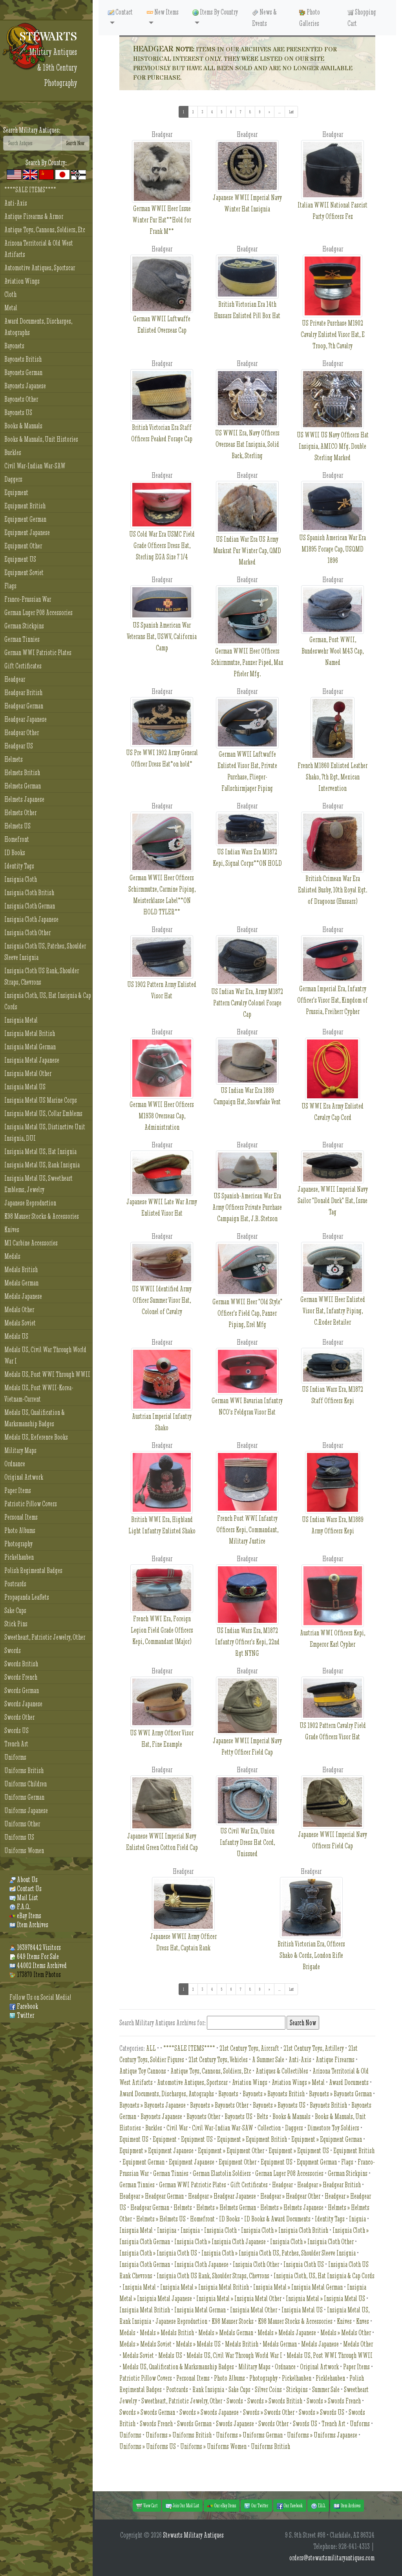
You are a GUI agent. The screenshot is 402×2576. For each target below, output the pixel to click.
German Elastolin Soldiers (222, 2173)
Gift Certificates (23, 665)
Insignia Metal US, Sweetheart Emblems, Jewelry (38, 1184)
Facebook (23, 2006)
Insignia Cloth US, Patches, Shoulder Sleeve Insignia (45, 951)
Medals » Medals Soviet (145, 2343)
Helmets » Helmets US (161, 2218)
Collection (269, 2127)
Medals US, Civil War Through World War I (45, 1355)
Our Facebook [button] (290, 2505)
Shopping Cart (361, 17)
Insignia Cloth (20, 879)
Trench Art (16, 1743)
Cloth (10, 294)
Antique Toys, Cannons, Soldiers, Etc (44, 229)
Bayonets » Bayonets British (274, 2093)
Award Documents (349, 2082)
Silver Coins (268, 2389)
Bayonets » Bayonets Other (219, 2105)
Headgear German (23, 705)
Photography (18, 1543)
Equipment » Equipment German (326, 2139)
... (281, 111)
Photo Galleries (309, 17)
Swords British (21, 1663)
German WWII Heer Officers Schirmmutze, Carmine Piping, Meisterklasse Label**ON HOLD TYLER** (162, 876)
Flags (10, 585)
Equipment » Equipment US (299, 2150)
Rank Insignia (208, 2389)
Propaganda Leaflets (26, 1597)
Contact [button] (120, 11)
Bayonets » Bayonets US (279, 2105)
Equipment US (20, 559)
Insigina (166, 2230)
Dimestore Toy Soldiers (333, 2127)
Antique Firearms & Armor (33, 216)
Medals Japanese (23, 1296)
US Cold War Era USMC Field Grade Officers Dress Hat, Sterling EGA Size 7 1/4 (162, 530)
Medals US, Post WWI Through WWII (47, 1374)
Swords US (16, 1730)
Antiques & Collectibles (282, 2070)
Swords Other (19, 1717)
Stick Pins (15, 1623)
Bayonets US (18, 412)
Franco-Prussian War (27, 599)
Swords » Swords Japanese (209, 2412)
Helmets (13, 759)
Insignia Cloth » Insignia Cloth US (158, 2252)
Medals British (21, 1269)
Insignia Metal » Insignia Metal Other (238, 2298)
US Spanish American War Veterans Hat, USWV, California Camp (162, 624)
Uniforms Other (22, 1823)
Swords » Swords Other (268, 2412)
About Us (23, 1879)
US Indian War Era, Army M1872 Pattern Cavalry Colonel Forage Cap (247, 987)
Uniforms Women (24, 1850)
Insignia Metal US (25, 1086)
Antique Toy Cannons (142, 2070)
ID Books (14, 852)
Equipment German (25, 519)
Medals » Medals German (225, 2332)
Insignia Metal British (29, 1033)
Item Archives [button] (347, 2505)
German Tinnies (22, 639)
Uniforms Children (25, 1783)
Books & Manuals (23, 425)
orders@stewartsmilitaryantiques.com (332, 2557)
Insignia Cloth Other (27, 932)
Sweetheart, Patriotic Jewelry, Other (44, 1637)
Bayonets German (23, 372)
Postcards (15, 1583)
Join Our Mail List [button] (182, 2505)
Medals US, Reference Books (36, 1437)
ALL (151, 2048)
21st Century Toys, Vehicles (218, 2059)
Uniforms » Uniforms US (147, 2446)
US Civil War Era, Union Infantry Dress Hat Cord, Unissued (247, 1826)
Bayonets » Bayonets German (340, 2093)
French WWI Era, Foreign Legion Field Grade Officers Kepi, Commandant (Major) (161, 1615)
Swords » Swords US (321, 2412)
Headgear (14, 679)
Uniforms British (24, 1770)
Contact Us (25, 1888)
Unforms (360, 2423)
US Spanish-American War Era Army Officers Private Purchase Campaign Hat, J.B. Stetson (247, 1194)
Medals (12, 1256)
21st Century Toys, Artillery (313, 2048)
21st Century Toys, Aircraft (249, 2048)
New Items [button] (163, 11)
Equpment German (317, 2161)
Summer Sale (326, 2389)
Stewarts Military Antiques (193, 2535)
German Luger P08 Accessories (38, 612)
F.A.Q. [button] (318, 2505)
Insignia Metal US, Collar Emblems (43, 1113)
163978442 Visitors (35, 1947)
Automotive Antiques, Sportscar (39, 267)
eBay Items (25, 1915)
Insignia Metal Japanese (31, 1060)
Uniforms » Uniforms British (179, 2434)
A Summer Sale (268, 2059)
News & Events (264, 17)
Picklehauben (330, 2378)
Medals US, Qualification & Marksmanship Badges (34, 1418)
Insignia (190, 2230)
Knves (362, 2321)
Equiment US (133, 2139)
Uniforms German (24, 1797)
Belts (262, 2116)
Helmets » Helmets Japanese (291, 2207)
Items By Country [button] (215, 11)
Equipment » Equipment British (252, 2139)
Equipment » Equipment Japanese (156, 2150)
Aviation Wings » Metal (298, 2082)
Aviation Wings (22, 281)
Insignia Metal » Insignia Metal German (298, 2287)
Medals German (21, 1282)
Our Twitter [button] (256, 2505)
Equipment (16, 492)
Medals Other (19, 1309)
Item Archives (28, 1924)
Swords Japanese (23, 1703)
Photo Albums (19, 1530)
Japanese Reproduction (30, 1202)
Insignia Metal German (30, 1046)
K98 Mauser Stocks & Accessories (41, 1216)
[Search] (32, 143)
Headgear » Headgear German (151, 2196)
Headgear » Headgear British (329, 2184)
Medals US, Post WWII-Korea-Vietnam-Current (38, 1393)
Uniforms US (19, 1837)
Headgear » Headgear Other (290, 2196)
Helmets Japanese (24, 799)
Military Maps (20, 1450)
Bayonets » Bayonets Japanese (152, 2105)
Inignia (357, 2218)
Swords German (21, 1690)
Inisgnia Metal (136, 2230)
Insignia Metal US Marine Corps (40, 1100)
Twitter (21, 2015)
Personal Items (21, 1517)
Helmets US (17, 825)
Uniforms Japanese (26, 1810)
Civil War (177, 2127)
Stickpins (297, 2389)
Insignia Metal (21, 1020)
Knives (11, 1229)
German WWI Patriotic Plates (37, 652)
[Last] (291, 112)
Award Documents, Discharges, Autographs (38, 327)
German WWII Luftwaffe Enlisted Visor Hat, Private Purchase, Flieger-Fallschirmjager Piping (247, 755)
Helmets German (22, 785)
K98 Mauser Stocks (233, 2321)
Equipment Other (23, 545)
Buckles (12, 452)
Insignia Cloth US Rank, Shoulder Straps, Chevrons (41, 976)
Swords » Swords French (334, 2400)
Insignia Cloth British (29, 892)
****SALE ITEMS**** (30, 189)
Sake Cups (15, 1610)
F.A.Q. (19, 1906)
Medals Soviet (20, 1322)
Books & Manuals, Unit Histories (41, 439)
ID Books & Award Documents (277, 2218)
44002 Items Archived (38, 1965)
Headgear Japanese (25, 719)
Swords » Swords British (274, 2400)
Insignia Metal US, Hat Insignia (40, 1151)
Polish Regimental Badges (33, 1570)
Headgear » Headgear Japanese (222, 2196)
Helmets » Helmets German (226, 2207)
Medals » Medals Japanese (287, 2332)
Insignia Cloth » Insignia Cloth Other (312, 2241)
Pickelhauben (19, 1557)
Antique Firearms (335, 2059)
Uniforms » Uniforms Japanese (322, 2434)
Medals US (16, 1336)
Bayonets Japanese (25, 385)
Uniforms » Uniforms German (249, 2434)
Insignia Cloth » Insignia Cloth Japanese (220, 2241)
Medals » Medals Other (345, 2332)
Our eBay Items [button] (221, 2505)
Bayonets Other (21, 399)
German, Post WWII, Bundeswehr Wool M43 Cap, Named (332, 635)
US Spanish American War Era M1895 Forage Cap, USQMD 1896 (332, 533)
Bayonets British (23, 359)
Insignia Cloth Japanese (31, 919)
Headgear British (23, 692)
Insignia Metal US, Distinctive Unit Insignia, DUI (44, 1132)
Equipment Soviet (24, 572)
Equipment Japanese (27, 532)
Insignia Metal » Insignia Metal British (204, 2287)
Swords (12, 1650)
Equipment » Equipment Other (231, 2150)
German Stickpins (24, 625)
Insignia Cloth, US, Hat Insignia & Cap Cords (47, 1001)
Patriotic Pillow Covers (30, 1503)
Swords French (20, 1677)
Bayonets (14, 345)
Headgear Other (21, 732)
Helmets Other (20, 812)
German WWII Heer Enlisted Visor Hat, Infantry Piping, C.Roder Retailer (332, 1295)
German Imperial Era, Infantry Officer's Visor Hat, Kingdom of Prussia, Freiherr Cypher (332, 985)
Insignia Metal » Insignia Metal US (325, 2298)
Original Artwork (23, 1477)
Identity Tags (19, 865)
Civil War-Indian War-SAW (35, 465)
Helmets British (22, 772)
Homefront (16, 839)
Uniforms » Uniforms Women (213, 2446)
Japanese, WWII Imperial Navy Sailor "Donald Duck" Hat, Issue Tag (333, 1189)
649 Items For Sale (34, 1956)
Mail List (23, 1897)
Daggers (13, 479)
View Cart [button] (146, 2505)
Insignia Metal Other (27, 1073)
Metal (10, 307)
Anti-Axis (15, 203)
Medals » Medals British (167, 2332)
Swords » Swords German (147, 2412)
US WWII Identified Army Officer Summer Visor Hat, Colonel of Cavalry (161, 1286)
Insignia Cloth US (303, 2264)
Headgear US (18, 745)
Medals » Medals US (198, 2343)
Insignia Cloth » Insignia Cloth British (284, 2230)
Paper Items (17, 1490)
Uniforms (15, 1757)
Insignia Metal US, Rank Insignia (42, 1164)
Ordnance (14, 1463)
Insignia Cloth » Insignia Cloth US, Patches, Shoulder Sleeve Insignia (278, 2252)
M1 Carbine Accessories (31, 1242)
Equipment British (25, 505)
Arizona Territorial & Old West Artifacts (38, 248)
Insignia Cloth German (29, 905)
